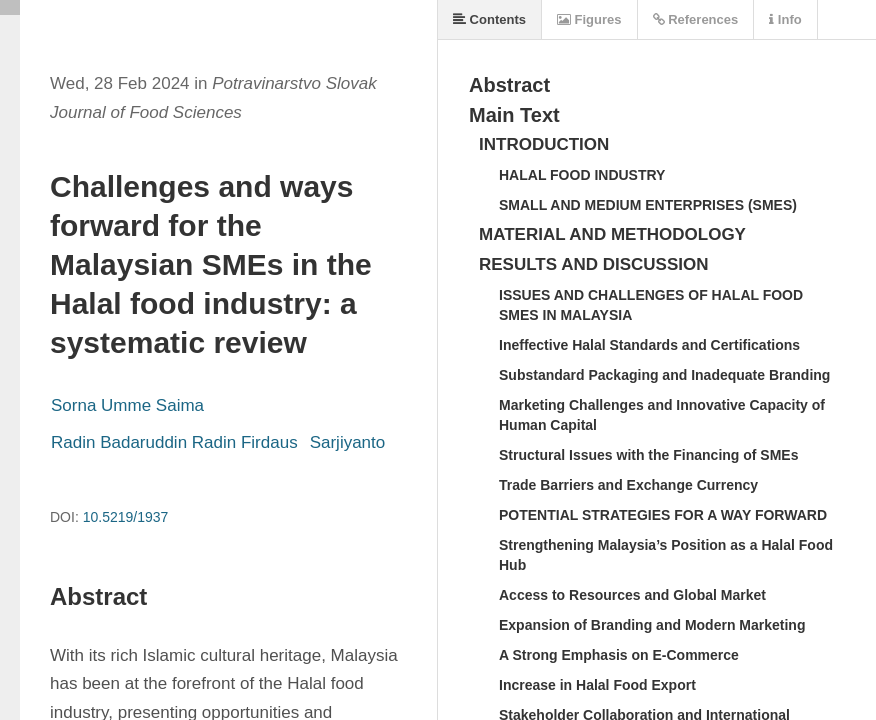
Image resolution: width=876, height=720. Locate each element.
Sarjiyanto (348, 442)
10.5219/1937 (126, 517)
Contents (489, 19)
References (696, 19)
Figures (589, 19)
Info (785, 19)
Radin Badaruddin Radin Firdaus (174, 442)
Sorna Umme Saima (127, 405)
